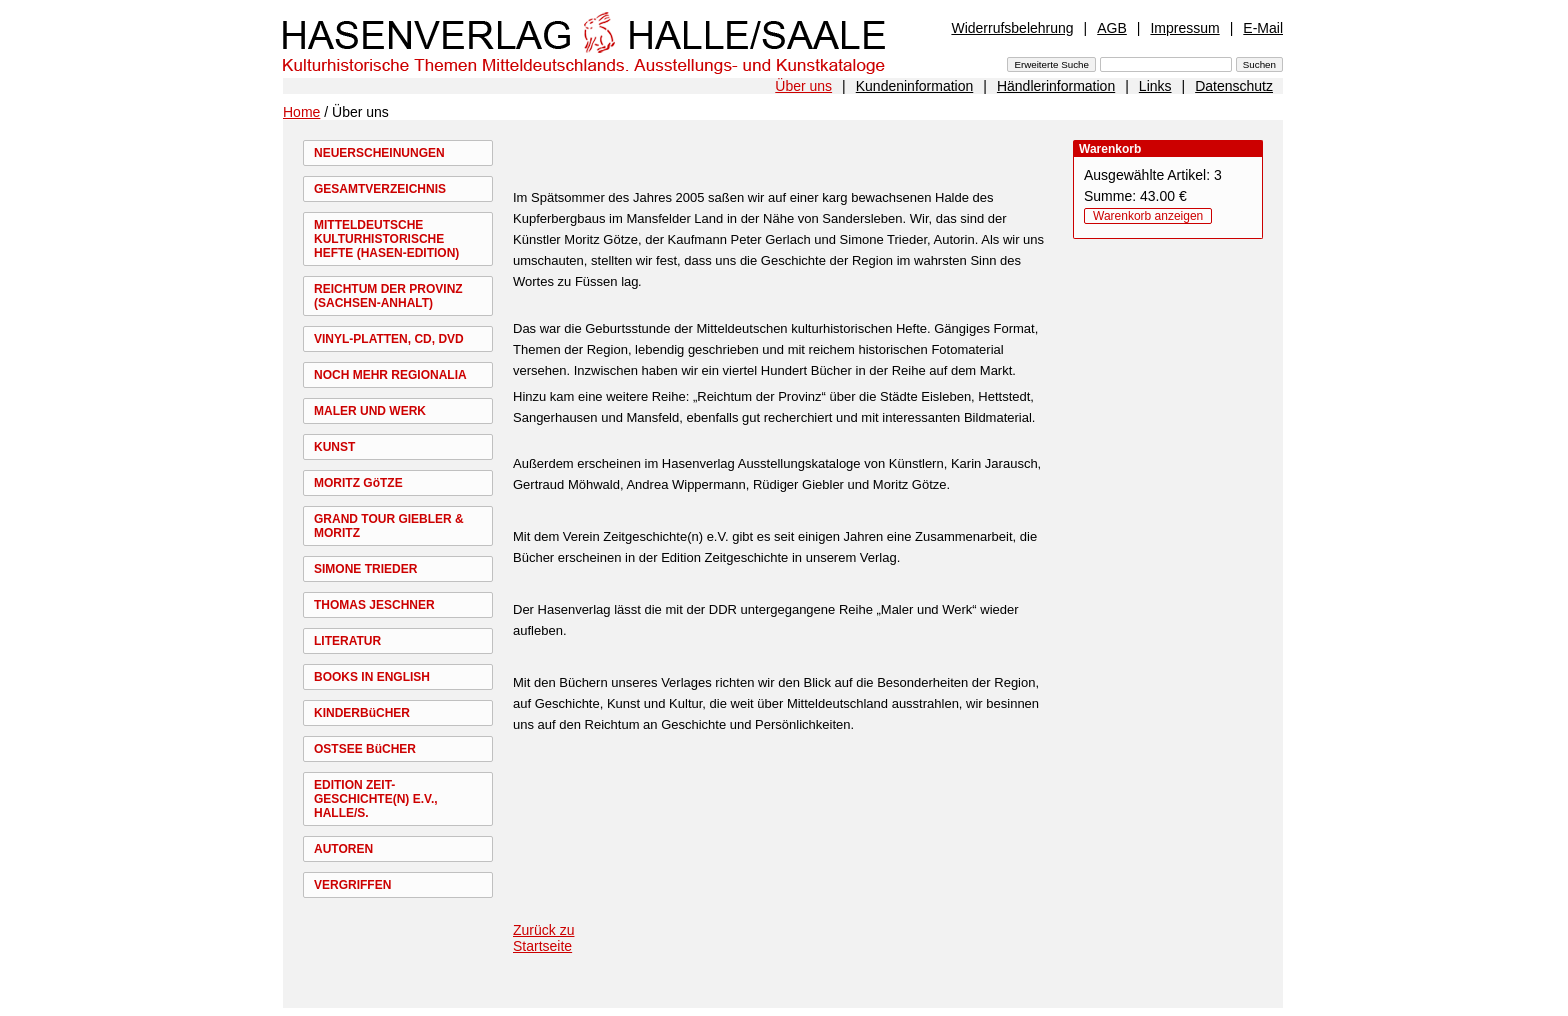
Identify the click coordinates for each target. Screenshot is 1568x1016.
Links (1155, 86)
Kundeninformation (915, 86)
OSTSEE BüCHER (365, 749)
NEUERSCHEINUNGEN (379, 153)
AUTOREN (343, 849)
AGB (1112, 28)
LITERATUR (347, 641)
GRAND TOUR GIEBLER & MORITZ (389, 526)
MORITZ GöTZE (358, 483)
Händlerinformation (1056, 86)
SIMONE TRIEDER (365, 569)
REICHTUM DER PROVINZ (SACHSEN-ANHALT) (388, 296)
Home (301, 112)
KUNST (334, 447)
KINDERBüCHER (362, 713)
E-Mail (1263, 28)
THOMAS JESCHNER (374, 605)
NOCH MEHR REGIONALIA (390, 375)
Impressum (1184, 28)
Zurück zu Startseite (543, 938)
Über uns (803, 86)
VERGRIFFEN (352, 885)
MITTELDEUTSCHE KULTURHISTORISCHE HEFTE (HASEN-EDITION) (386, 239)
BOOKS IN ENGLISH (372, 677)
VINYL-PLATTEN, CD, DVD (389, 339)
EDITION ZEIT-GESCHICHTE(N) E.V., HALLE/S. (376, 799)
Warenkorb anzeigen (1148, 216)
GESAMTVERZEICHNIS (380, 189)
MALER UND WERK (370, 411)
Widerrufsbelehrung (1012, 28)
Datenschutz (1234, 86)
